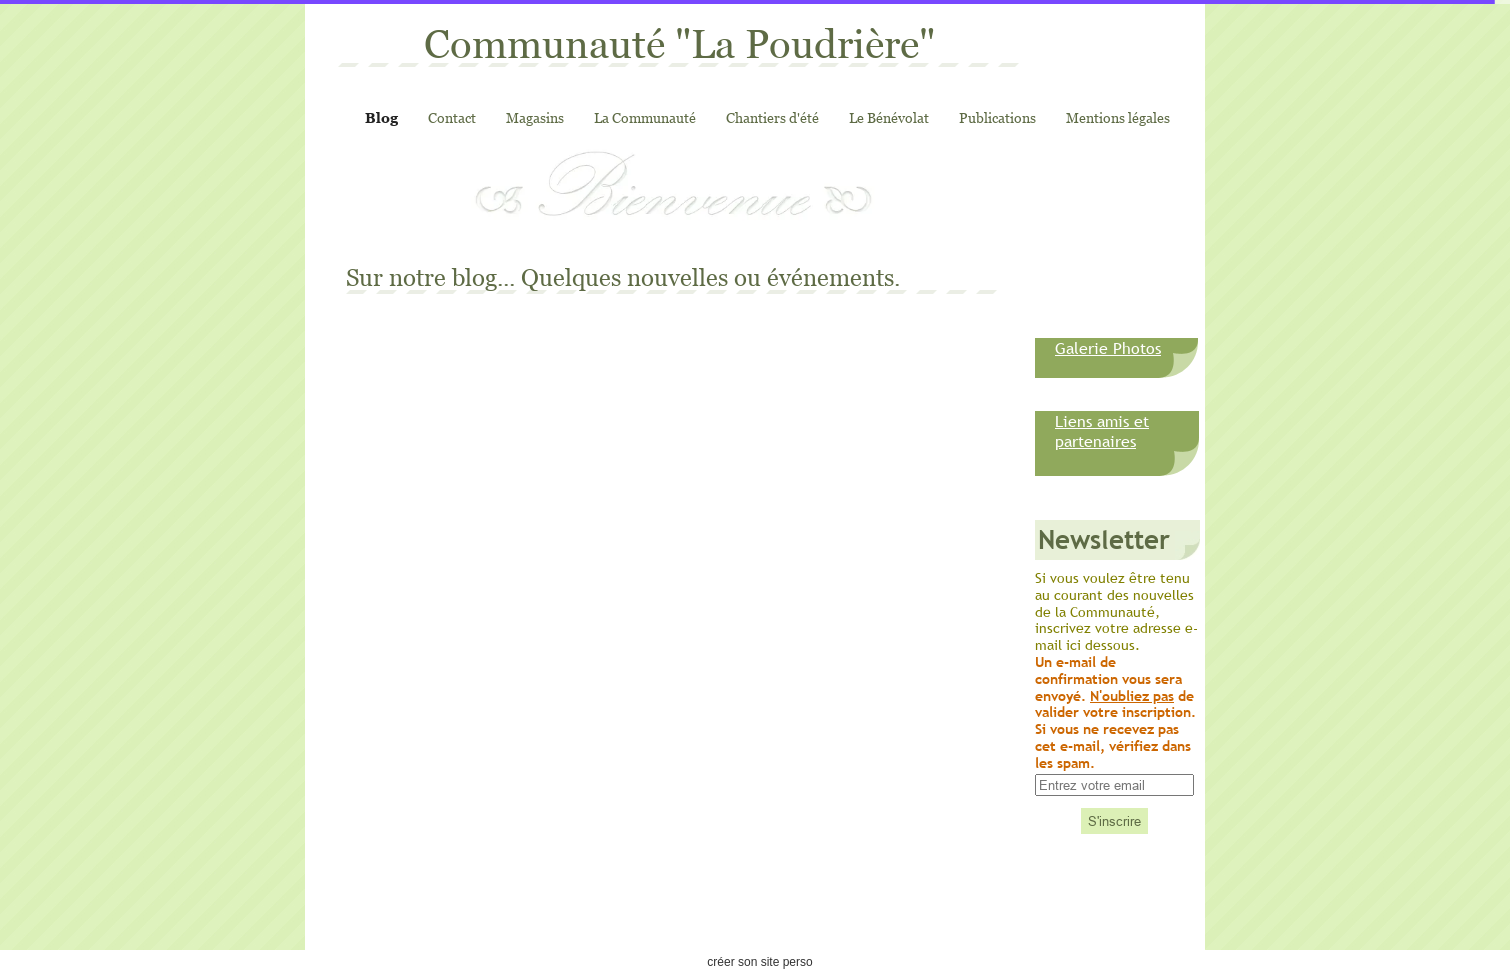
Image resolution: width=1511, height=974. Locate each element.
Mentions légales (1118, 117)
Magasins (535, 117)
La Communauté (645, 117)
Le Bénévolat (889, 117)
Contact (452, 117)
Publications (997, 117)
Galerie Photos (1108, 348)
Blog (381, 117)
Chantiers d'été (772, 117)
